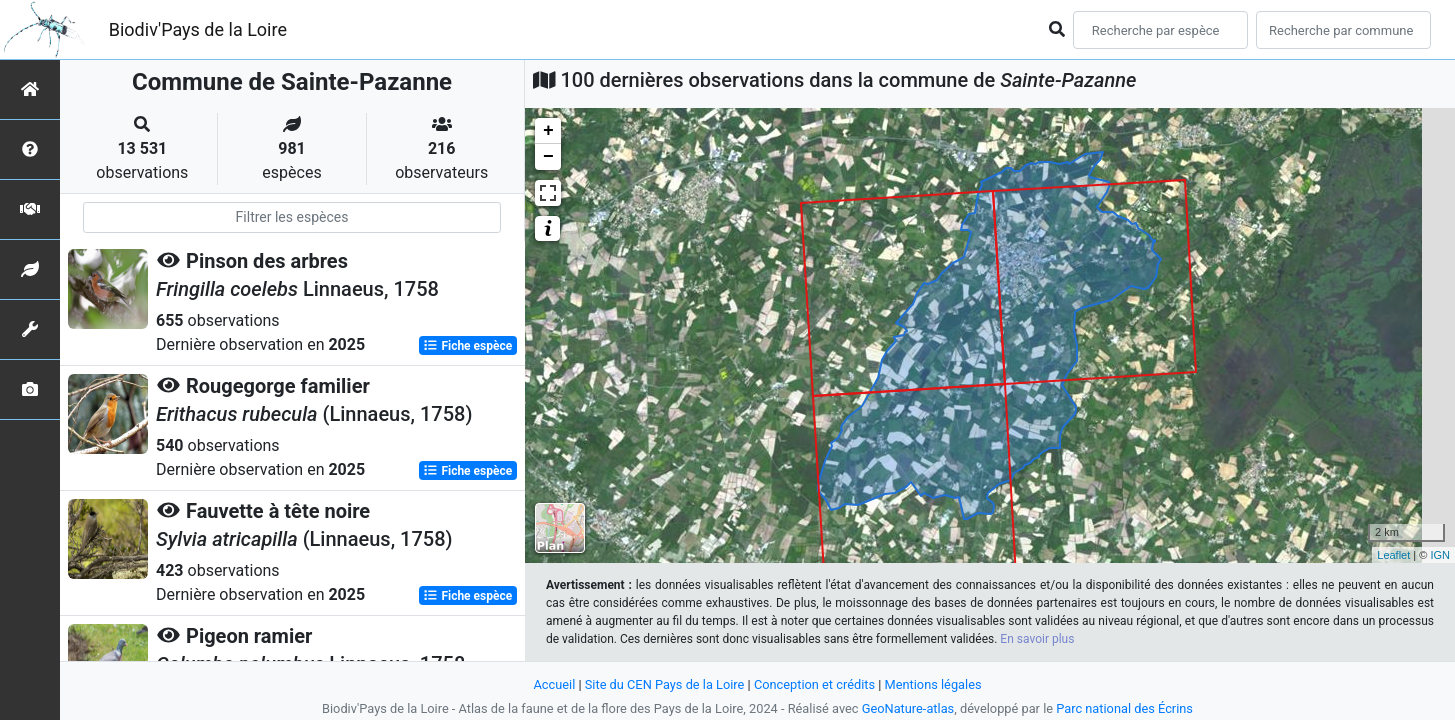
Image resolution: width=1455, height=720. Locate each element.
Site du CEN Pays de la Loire (665, 684)
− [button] (548, 157)
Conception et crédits (814, 684)
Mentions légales (933, 684)
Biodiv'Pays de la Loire (198, 29)
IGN (1440, 555)
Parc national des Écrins (1124, 708)
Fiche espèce (467, 346)
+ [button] (548, 131)
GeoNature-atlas (908, 708)
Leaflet (1393, 555)
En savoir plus (1037, 639)
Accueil (554, 684)
